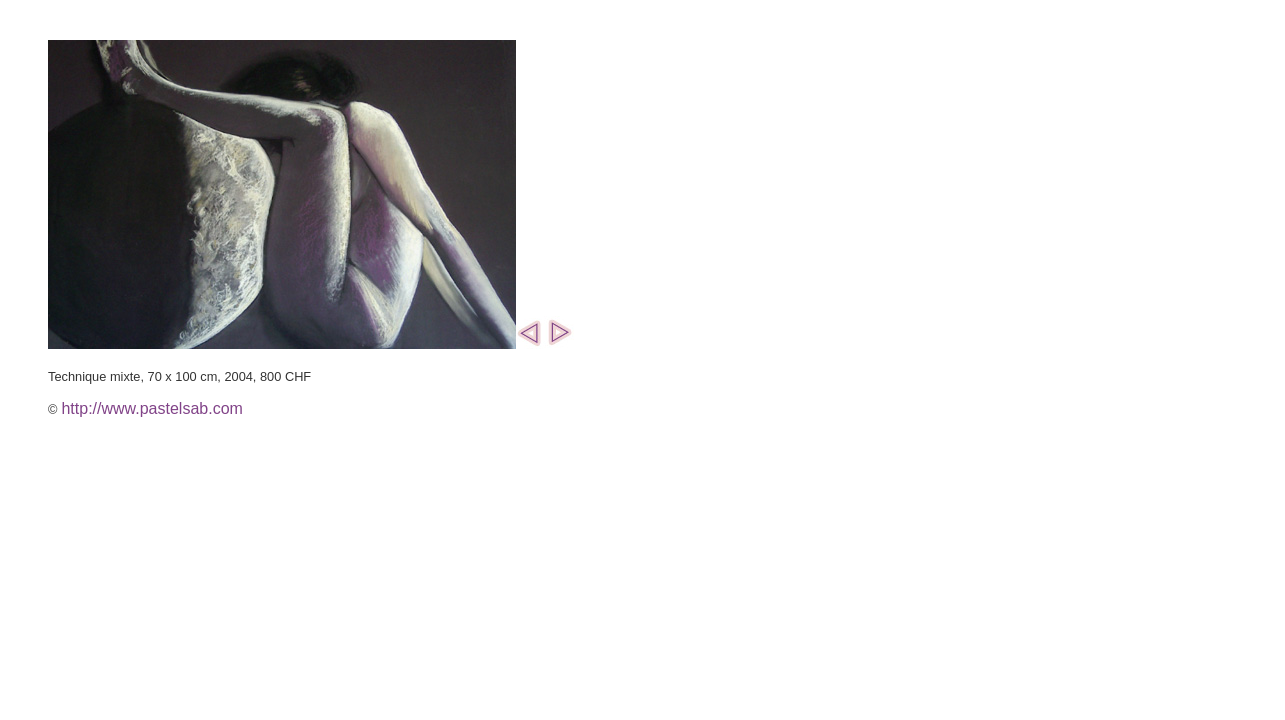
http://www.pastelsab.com (151, 408)
